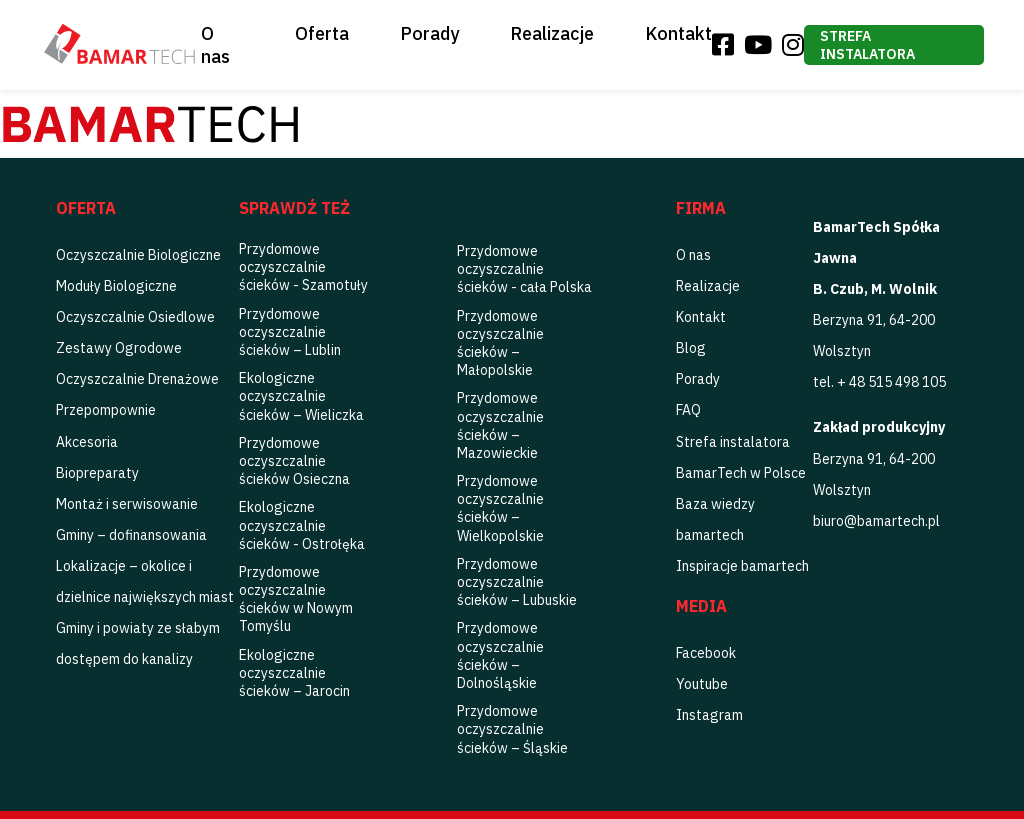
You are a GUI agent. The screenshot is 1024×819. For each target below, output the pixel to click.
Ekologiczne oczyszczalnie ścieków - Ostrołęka (302, 525)
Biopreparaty (97, 473)
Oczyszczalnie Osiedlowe (135, 317)
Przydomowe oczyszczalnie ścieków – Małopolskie (500, 343)
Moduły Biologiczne (116, 286)
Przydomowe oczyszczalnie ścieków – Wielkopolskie (500, 508)
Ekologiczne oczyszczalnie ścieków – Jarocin (294, 673)
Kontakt (678, 33)
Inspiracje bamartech (742, 566)
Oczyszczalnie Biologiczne (138, 255)
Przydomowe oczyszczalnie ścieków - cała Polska (524, 269)
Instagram (709, 715)
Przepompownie (106, 410)
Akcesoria (87, 442)
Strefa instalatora (867, 45)
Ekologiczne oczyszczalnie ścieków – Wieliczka (301, 396)
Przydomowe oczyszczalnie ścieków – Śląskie (512, 729)
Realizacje (552, 33)
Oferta (322, 33)
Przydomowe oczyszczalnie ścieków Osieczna (294, 461)
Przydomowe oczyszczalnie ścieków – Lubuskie (517, 582)
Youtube (702, 684)
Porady (429, 33)
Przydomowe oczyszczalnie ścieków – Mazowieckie (500, 425)
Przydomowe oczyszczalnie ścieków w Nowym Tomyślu (296, 599)
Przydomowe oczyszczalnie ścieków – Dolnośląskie (500, 655)
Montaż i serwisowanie (127, 504)
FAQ (688, 410)
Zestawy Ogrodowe (119, 348)
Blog (691, 348)
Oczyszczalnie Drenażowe (137, 379)
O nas (215, 45)
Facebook (706, 653)
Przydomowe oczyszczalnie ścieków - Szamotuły (303, 267)
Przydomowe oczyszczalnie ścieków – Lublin (290, 332)
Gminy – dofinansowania (131, 535)
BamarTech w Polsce (741, 473)
